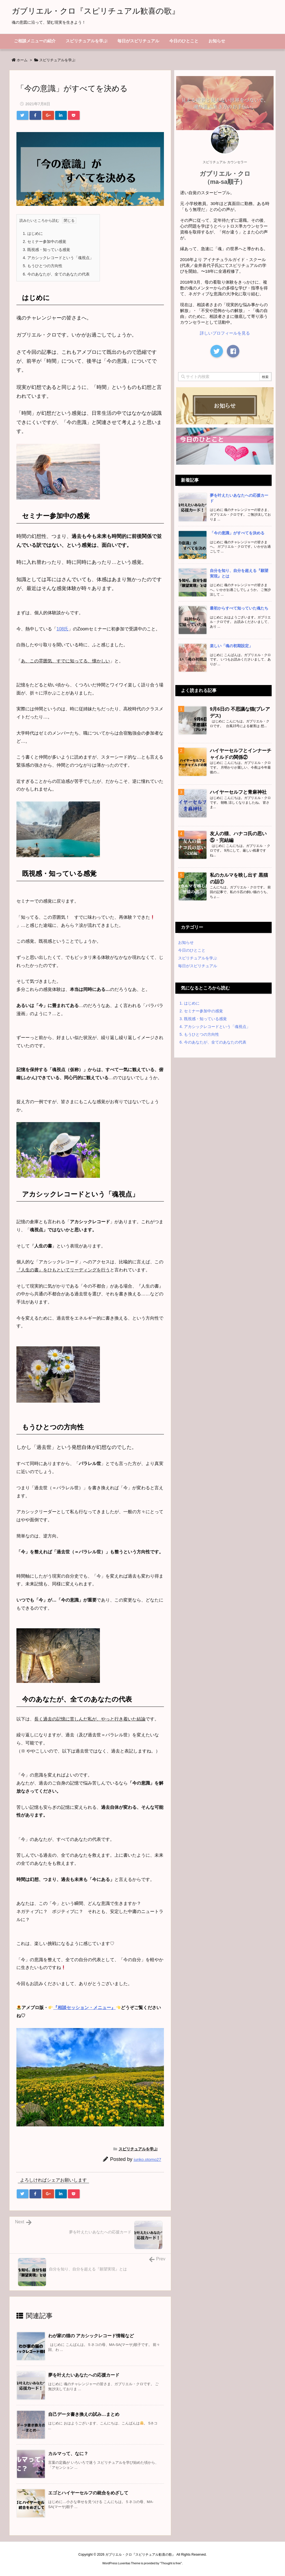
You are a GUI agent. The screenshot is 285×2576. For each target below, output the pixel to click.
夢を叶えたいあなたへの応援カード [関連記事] (83, 2375)
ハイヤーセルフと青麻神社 (238, 792)
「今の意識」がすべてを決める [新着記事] (237, 533)
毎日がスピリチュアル (197, 966)
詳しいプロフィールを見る (225, 333)
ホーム (22, 60)
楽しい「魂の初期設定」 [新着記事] (231, 646)
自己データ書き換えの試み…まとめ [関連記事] (83, 2414)
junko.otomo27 (147, 2159)
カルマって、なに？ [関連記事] (68, 2453)
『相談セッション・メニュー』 (84, 2007)
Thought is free (171, 2563)
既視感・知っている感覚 (46, 249)
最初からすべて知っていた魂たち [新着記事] (239, 608)
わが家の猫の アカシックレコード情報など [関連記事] (91, 2335)
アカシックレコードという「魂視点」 (58, 257)
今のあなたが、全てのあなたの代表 (56, 274)
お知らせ (186, 942)
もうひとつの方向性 (42, 266)
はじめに (33, 233)
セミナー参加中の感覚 (44, 241)
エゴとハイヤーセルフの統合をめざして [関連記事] (88, 2492)
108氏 (62, 629)
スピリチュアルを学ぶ (57, 60)
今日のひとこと (191, 950)
